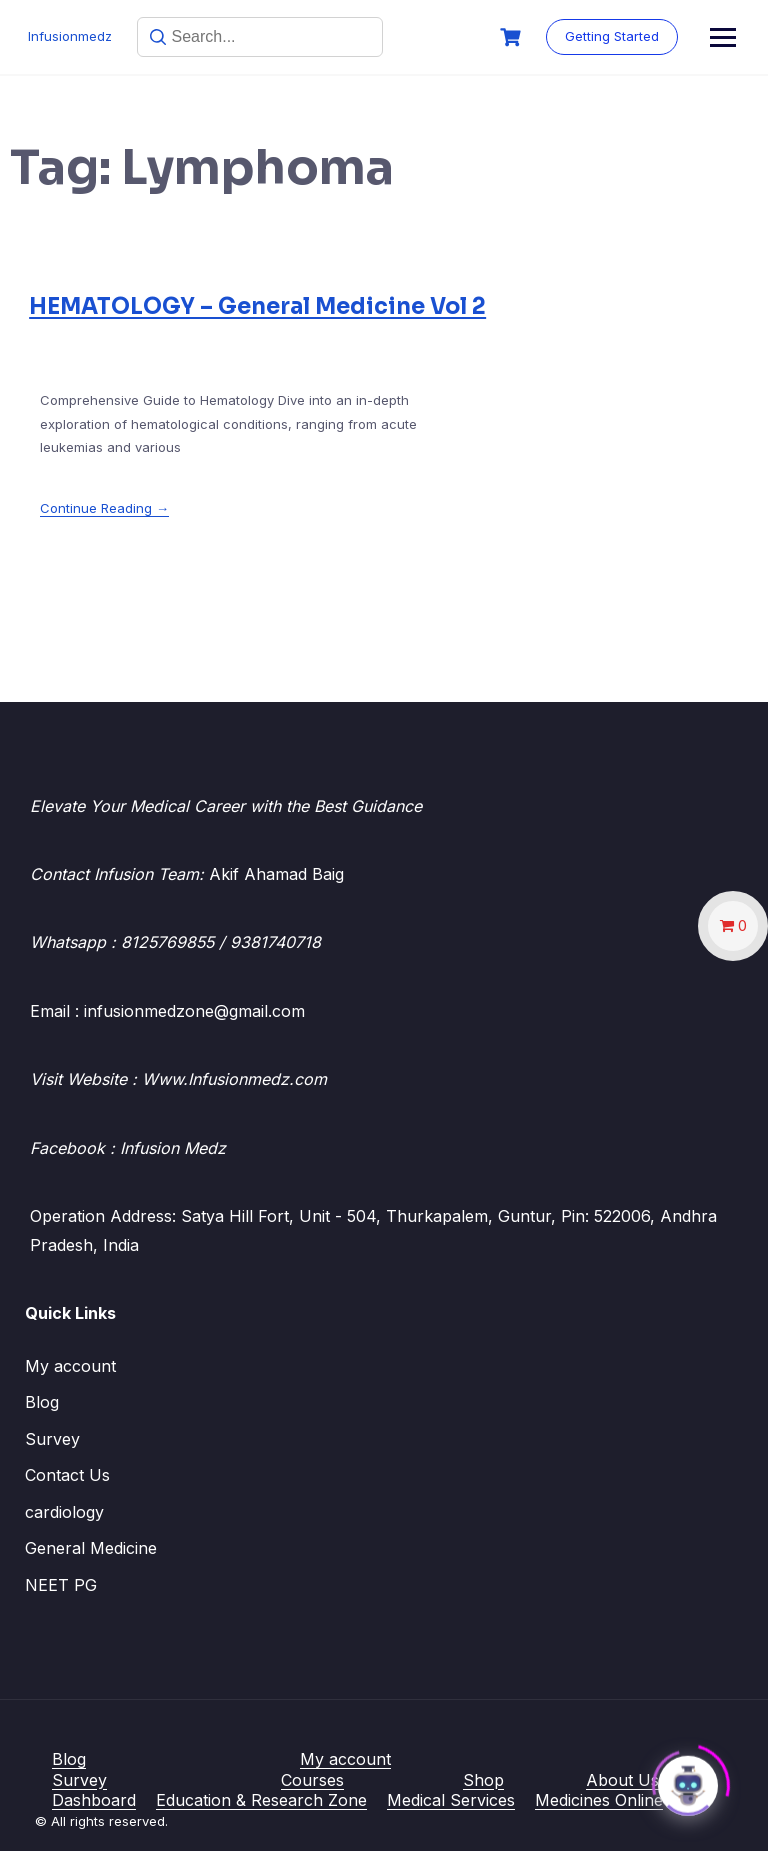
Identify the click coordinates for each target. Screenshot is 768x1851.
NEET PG (61, 1585)
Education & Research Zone (261, 1800)
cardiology (64, 1512)
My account (70, 1366)
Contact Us (67, 1475)
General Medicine (91, 1548)
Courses (312, 1780)
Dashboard (94, 1800)
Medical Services (451, 1800)
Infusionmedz (72, 36)
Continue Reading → (104, 508)
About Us (622, 1780)
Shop (483, 1780)
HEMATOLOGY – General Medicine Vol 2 (257, 306)
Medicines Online (599, 1800)
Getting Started (672, 36)
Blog (42, 1402)
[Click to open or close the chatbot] (688, 1780)
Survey (52, 1439)
